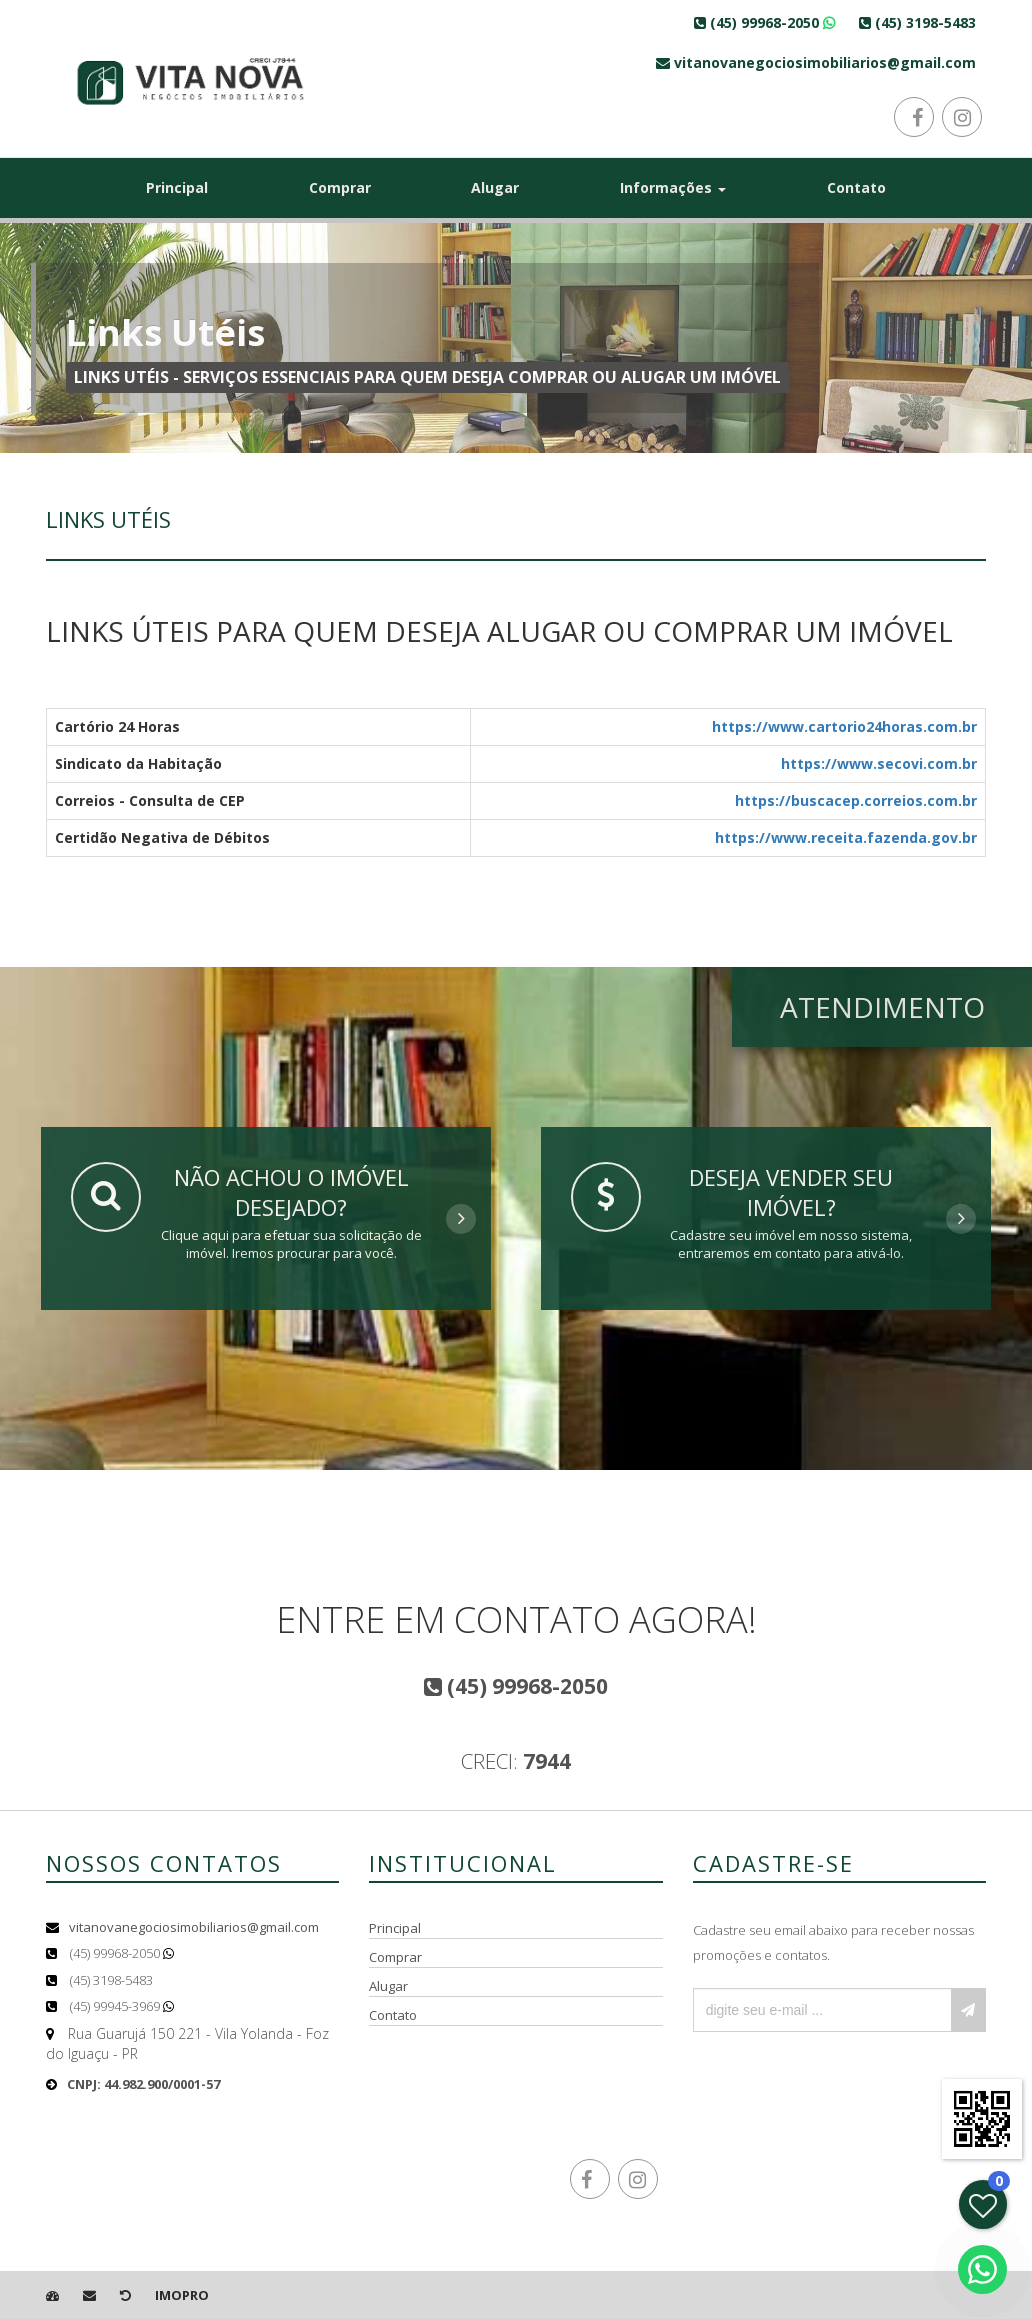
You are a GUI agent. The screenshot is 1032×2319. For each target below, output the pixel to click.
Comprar (340, 187)
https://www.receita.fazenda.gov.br (846, 837)
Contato (856, 187)
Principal (177, 187)
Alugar (495, 187)
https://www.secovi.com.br (879, 763)
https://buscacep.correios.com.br (856, 800)
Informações (673, 187)
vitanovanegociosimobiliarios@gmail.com (194, 1927)
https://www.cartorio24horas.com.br (844, 726)
